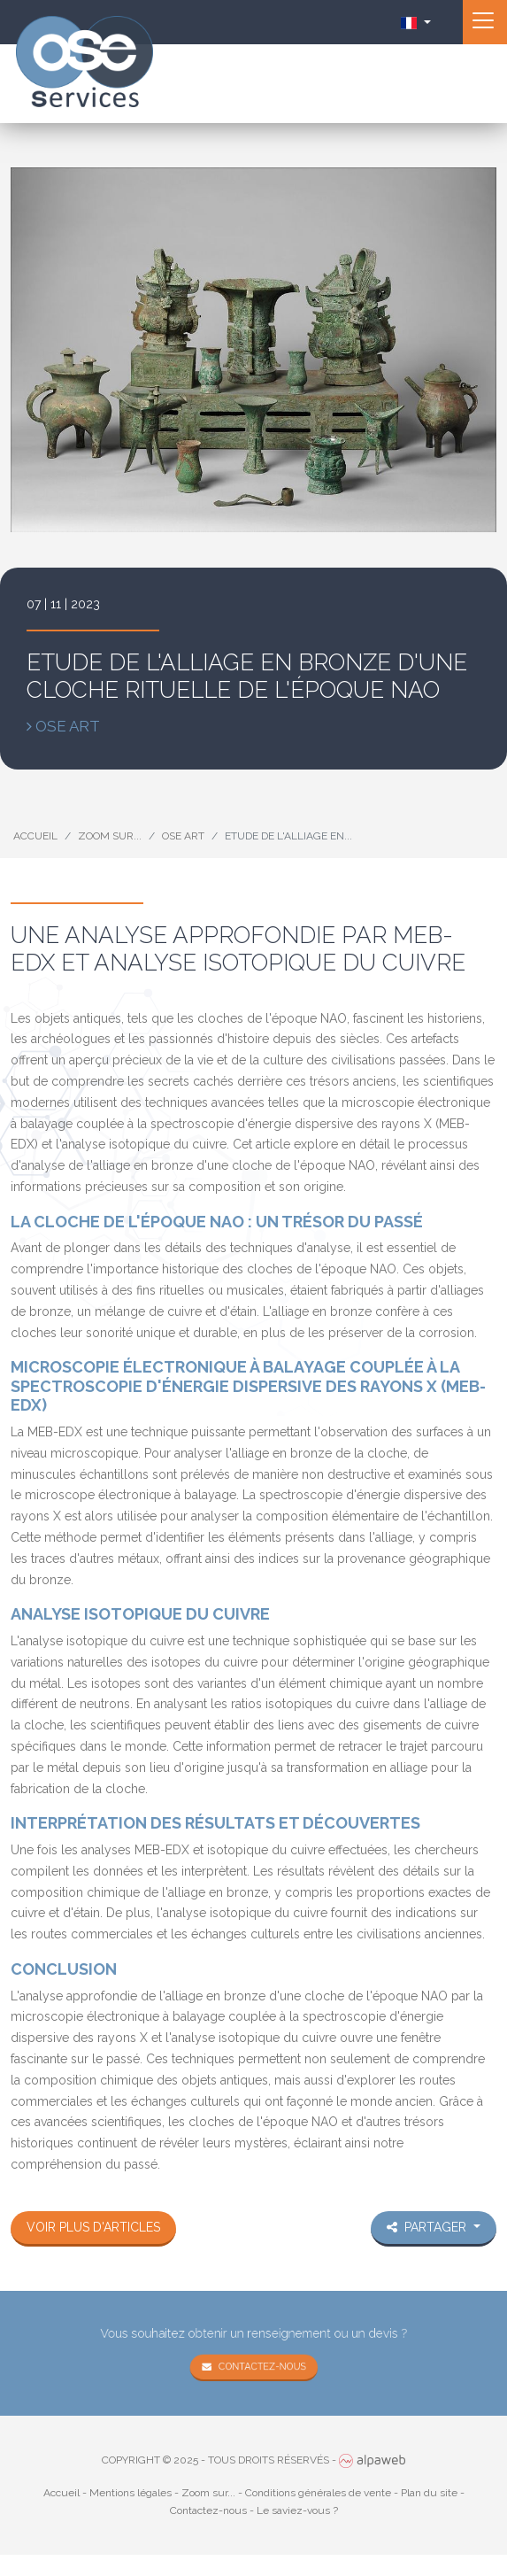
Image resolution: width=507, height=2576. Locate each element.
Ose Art (183, 836)
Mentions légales (130, 2493)
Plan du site (429, 2493)
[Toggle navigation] (485, 22)
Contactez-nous (261, 2364)
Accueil (35, 836)
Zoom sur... (110, 836)
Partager (428, 2227)
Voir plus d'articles (93, 2227)
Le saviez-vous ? (297, 2510)
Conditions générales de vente (318, 2493)
